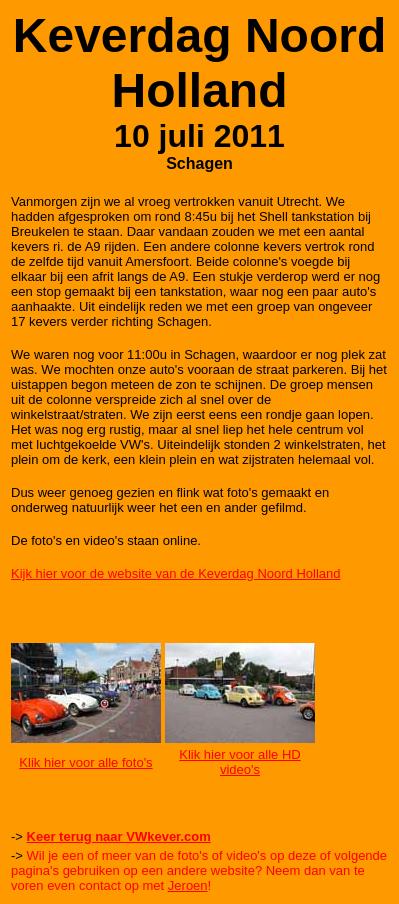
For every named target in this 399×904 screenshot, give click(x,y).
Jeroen (188, 885)
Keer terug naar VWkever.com (119, 836)
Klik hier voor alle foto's (85, 762)
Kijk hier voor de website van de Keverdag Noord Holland (176, 573)
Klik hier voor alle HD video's (239, 762)
